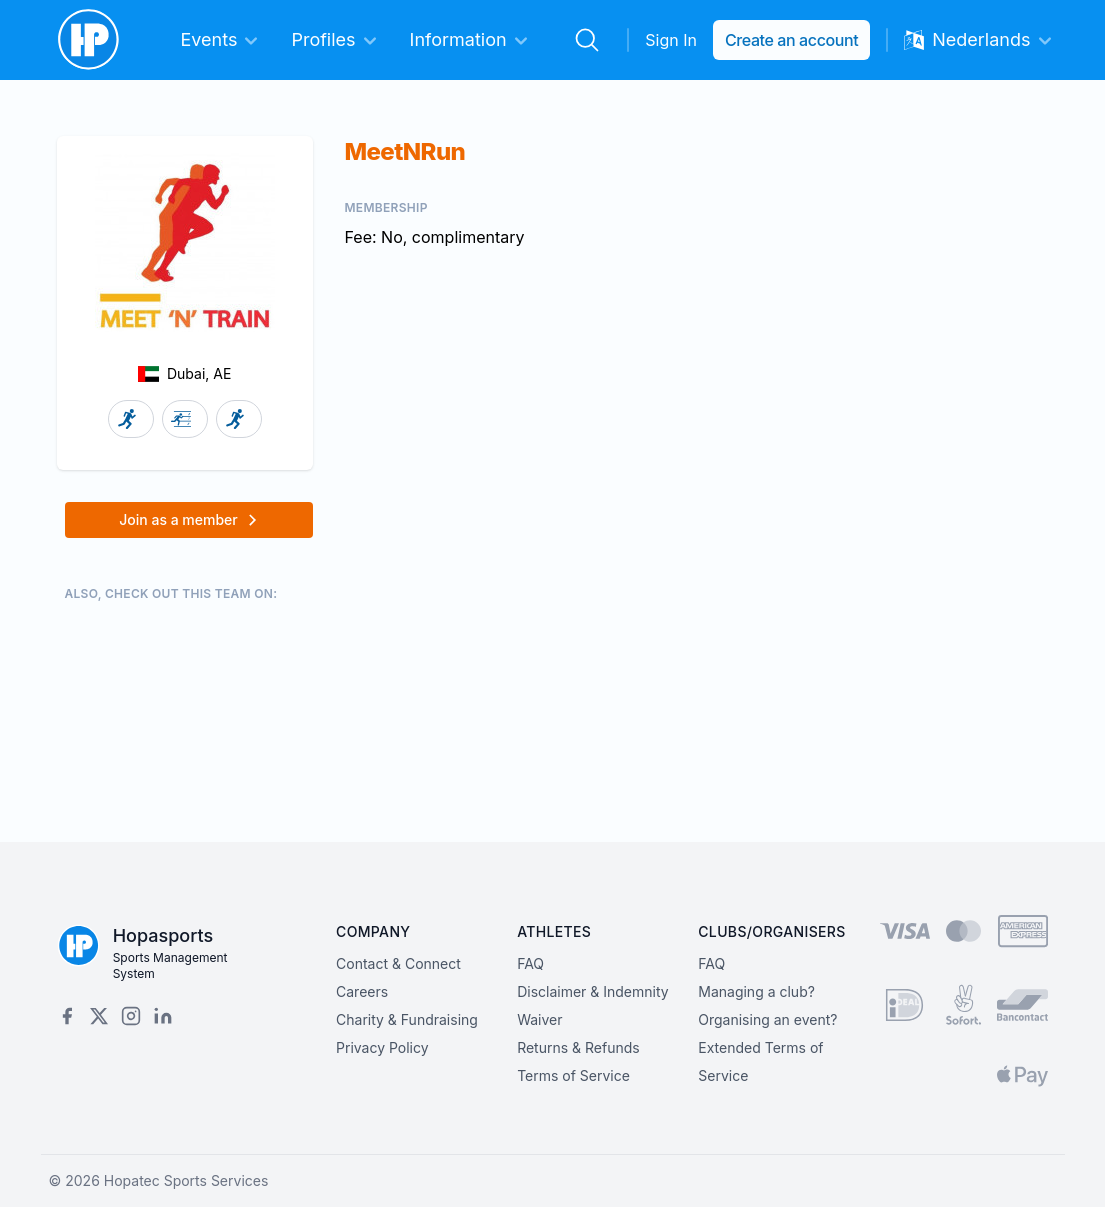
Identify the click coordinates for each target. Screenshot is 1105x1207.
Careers (362, 991)
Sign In (671, 40)
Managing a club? (756, 991)
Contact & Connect (398, 963)
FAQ (530, 963)
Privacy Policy (382, 1047)
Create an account (791, 40)
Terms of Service (573, 1075)
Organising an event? (767, 1019)
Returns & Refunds (578, 1047)
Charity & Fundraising (407, 1019)
